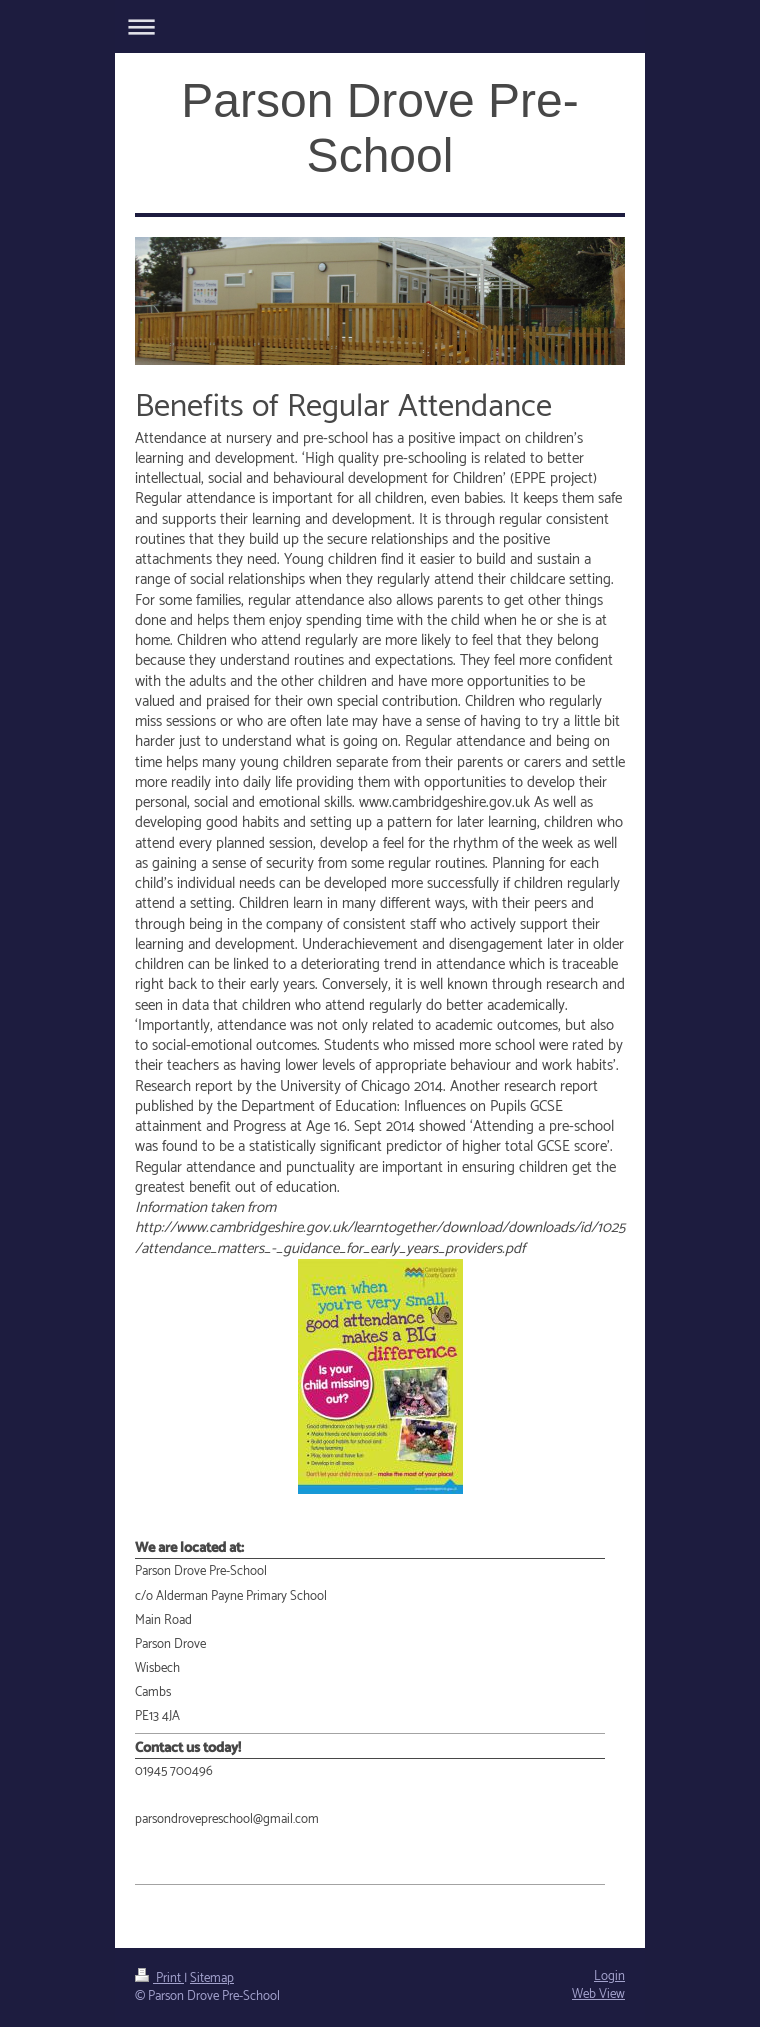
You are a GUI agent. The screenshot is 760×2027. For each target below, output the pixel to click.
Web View (598, 1994)
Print (159, 1978)
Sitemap (212, 1978)
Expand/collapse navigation (380, 26)
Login (609, 1976)
